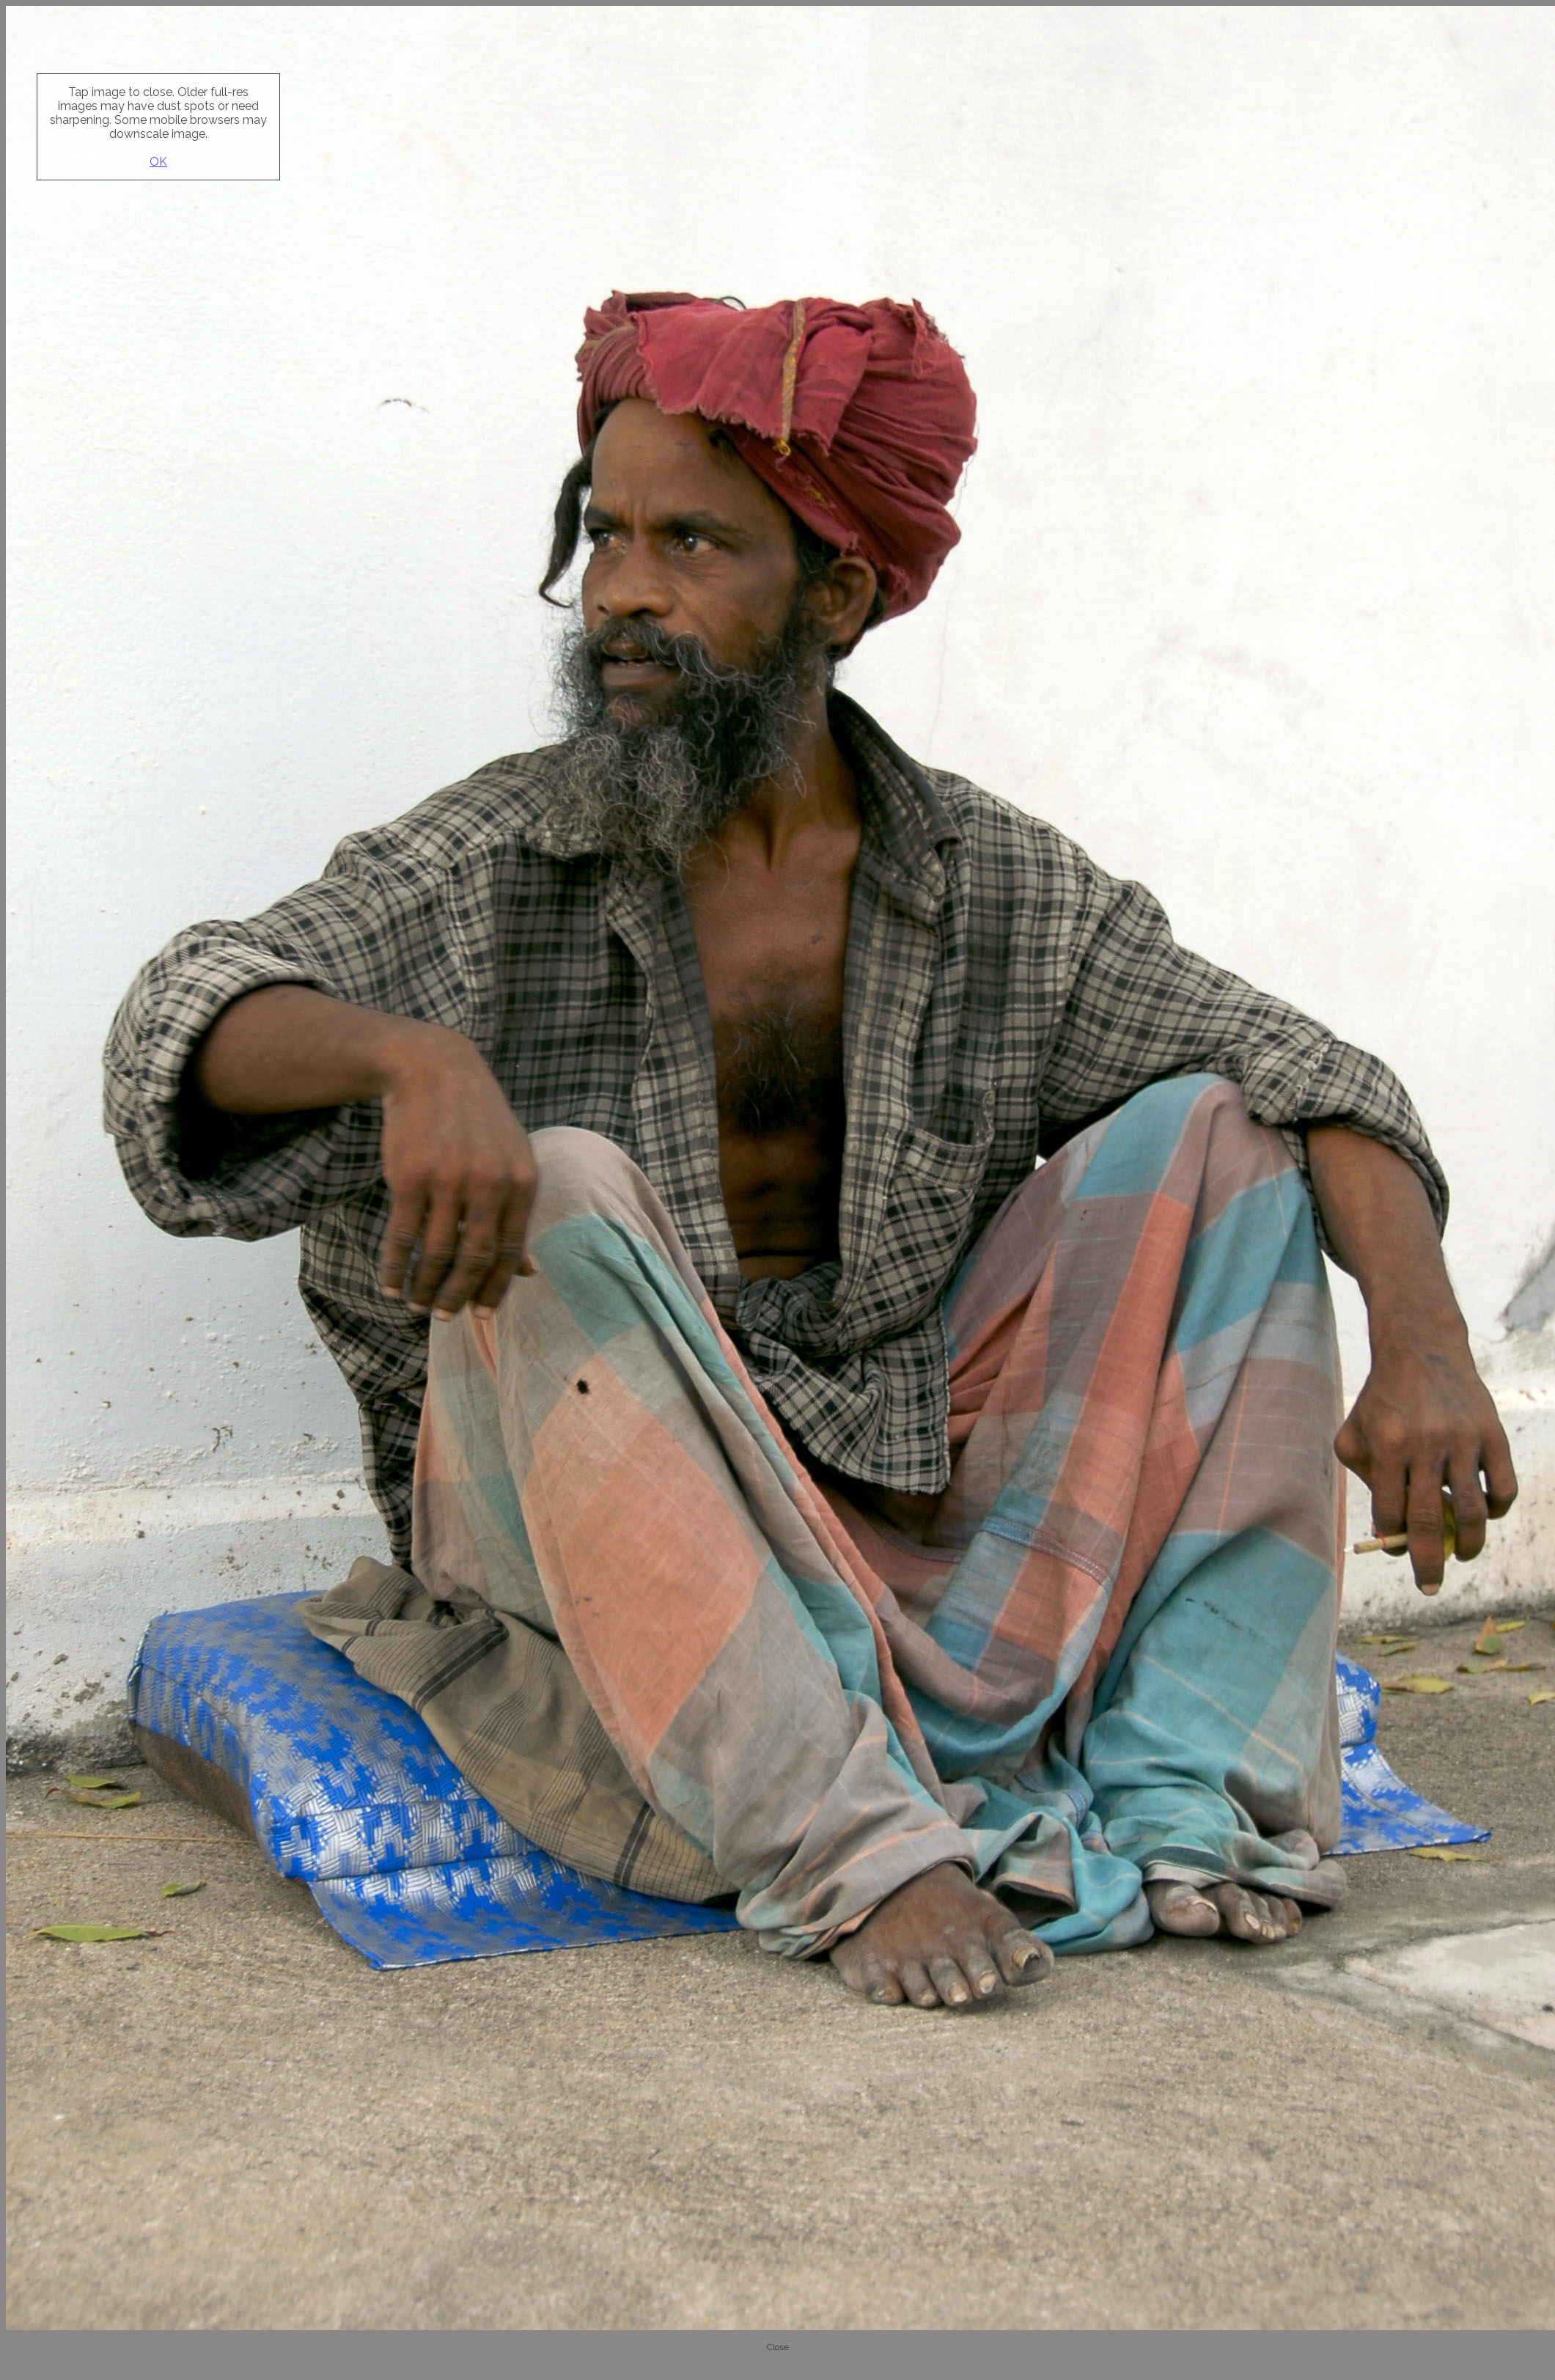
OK (158, 162)
